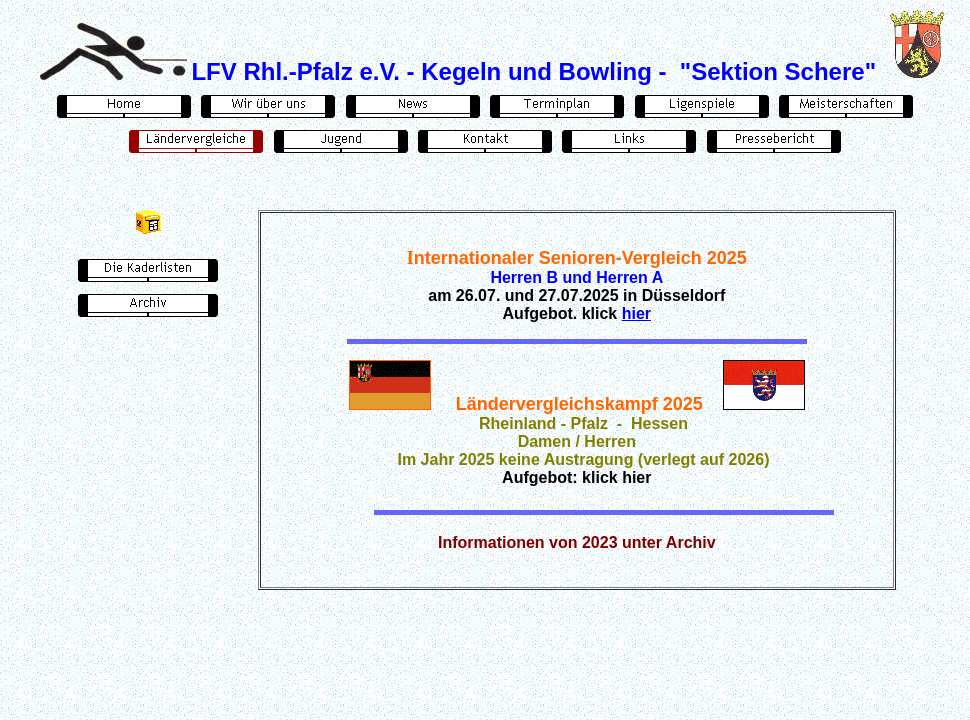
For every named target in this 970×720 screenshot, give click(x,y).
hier (636, 313)
